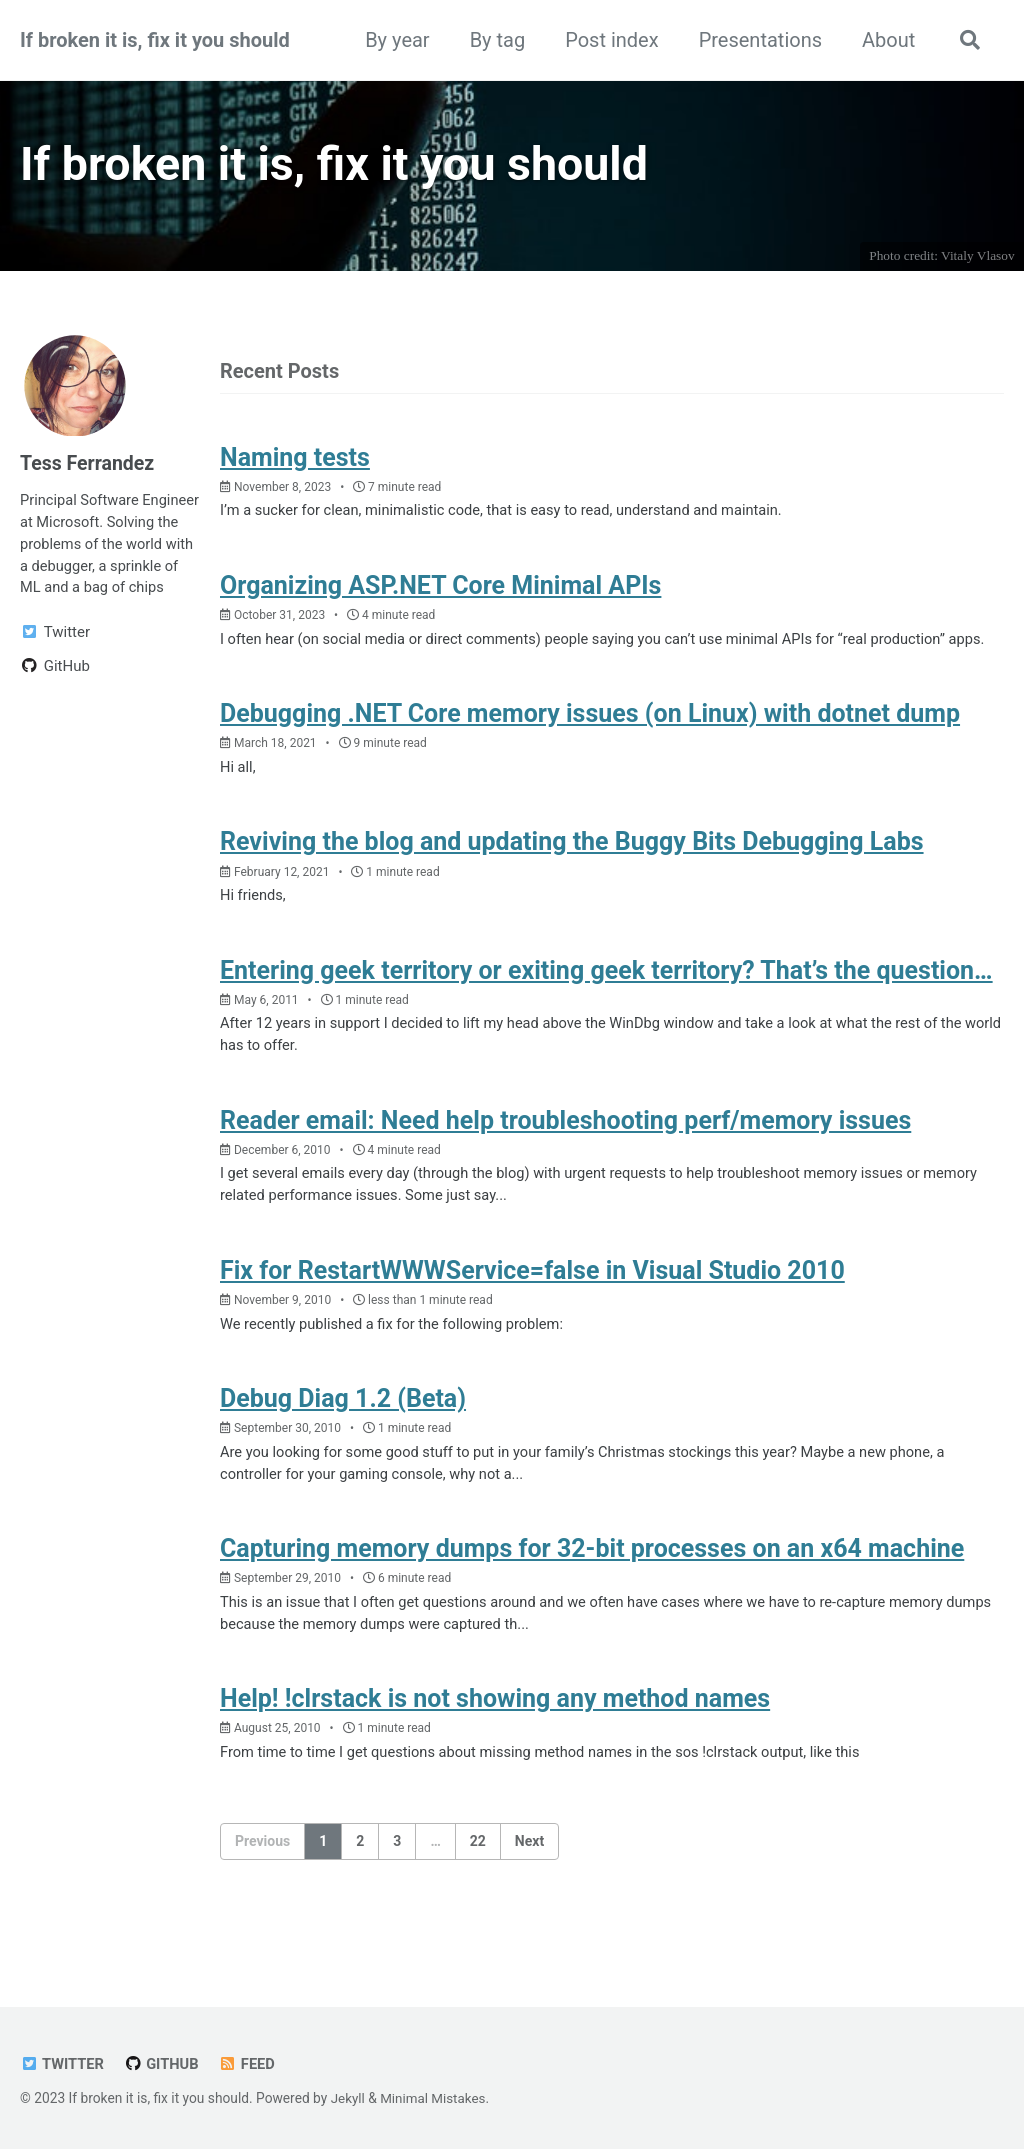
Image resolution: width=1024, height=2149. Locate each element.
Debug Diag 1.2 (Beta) (343, 1437)
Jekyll (348, 2098)
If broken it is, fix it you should (155, 40)
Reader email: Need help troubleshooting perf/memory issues (565, 1155)
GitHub (164, 2064)
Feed (250, 2064)
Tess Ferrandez (89, 466)
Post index (608, 40)
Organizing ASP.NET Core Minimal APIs (440, 591)
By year (394, 40)
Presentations (756, 40)
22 (478, 1885)
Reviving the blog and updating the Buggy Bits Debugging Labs (572, 873)
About (885, 40)
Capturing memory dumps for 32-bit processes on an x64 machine (592, 1589)
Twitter (63, 2064)
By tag (494, 40)
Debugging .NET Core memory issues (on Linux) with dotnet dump (590, 743)
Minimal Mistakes (435, 2098)
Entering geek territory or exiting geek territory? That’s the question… (606, 1003)
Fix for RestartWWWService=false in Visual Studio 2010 (532, 1307)
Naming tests (295, 461)
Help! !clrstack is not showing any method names (495, 1742)
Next (529, 1885)
